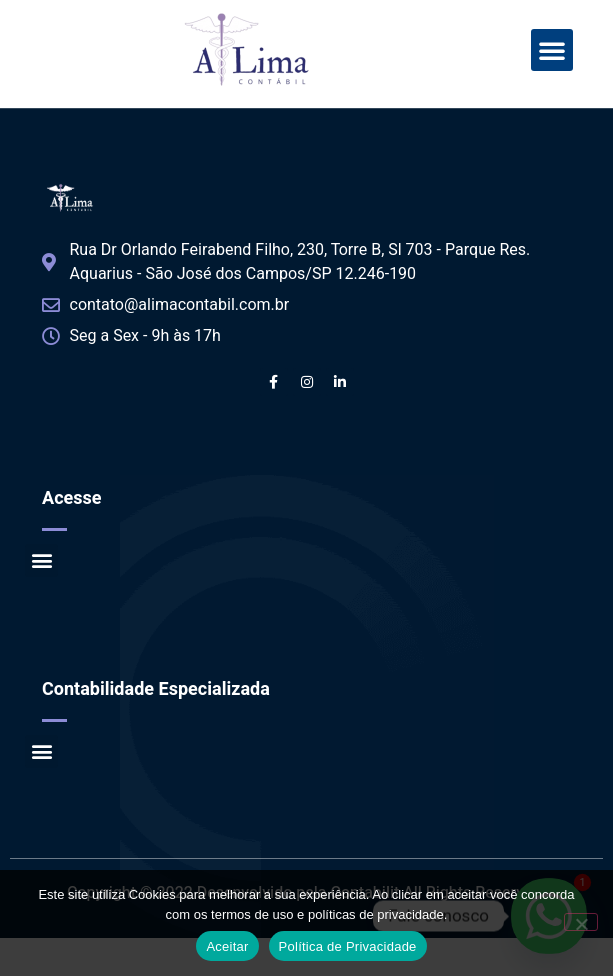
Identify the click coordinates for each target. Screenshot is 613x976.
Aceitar (227, 946)
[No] (581, 922)
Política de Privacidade (348, 946)
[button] (552, 50)
